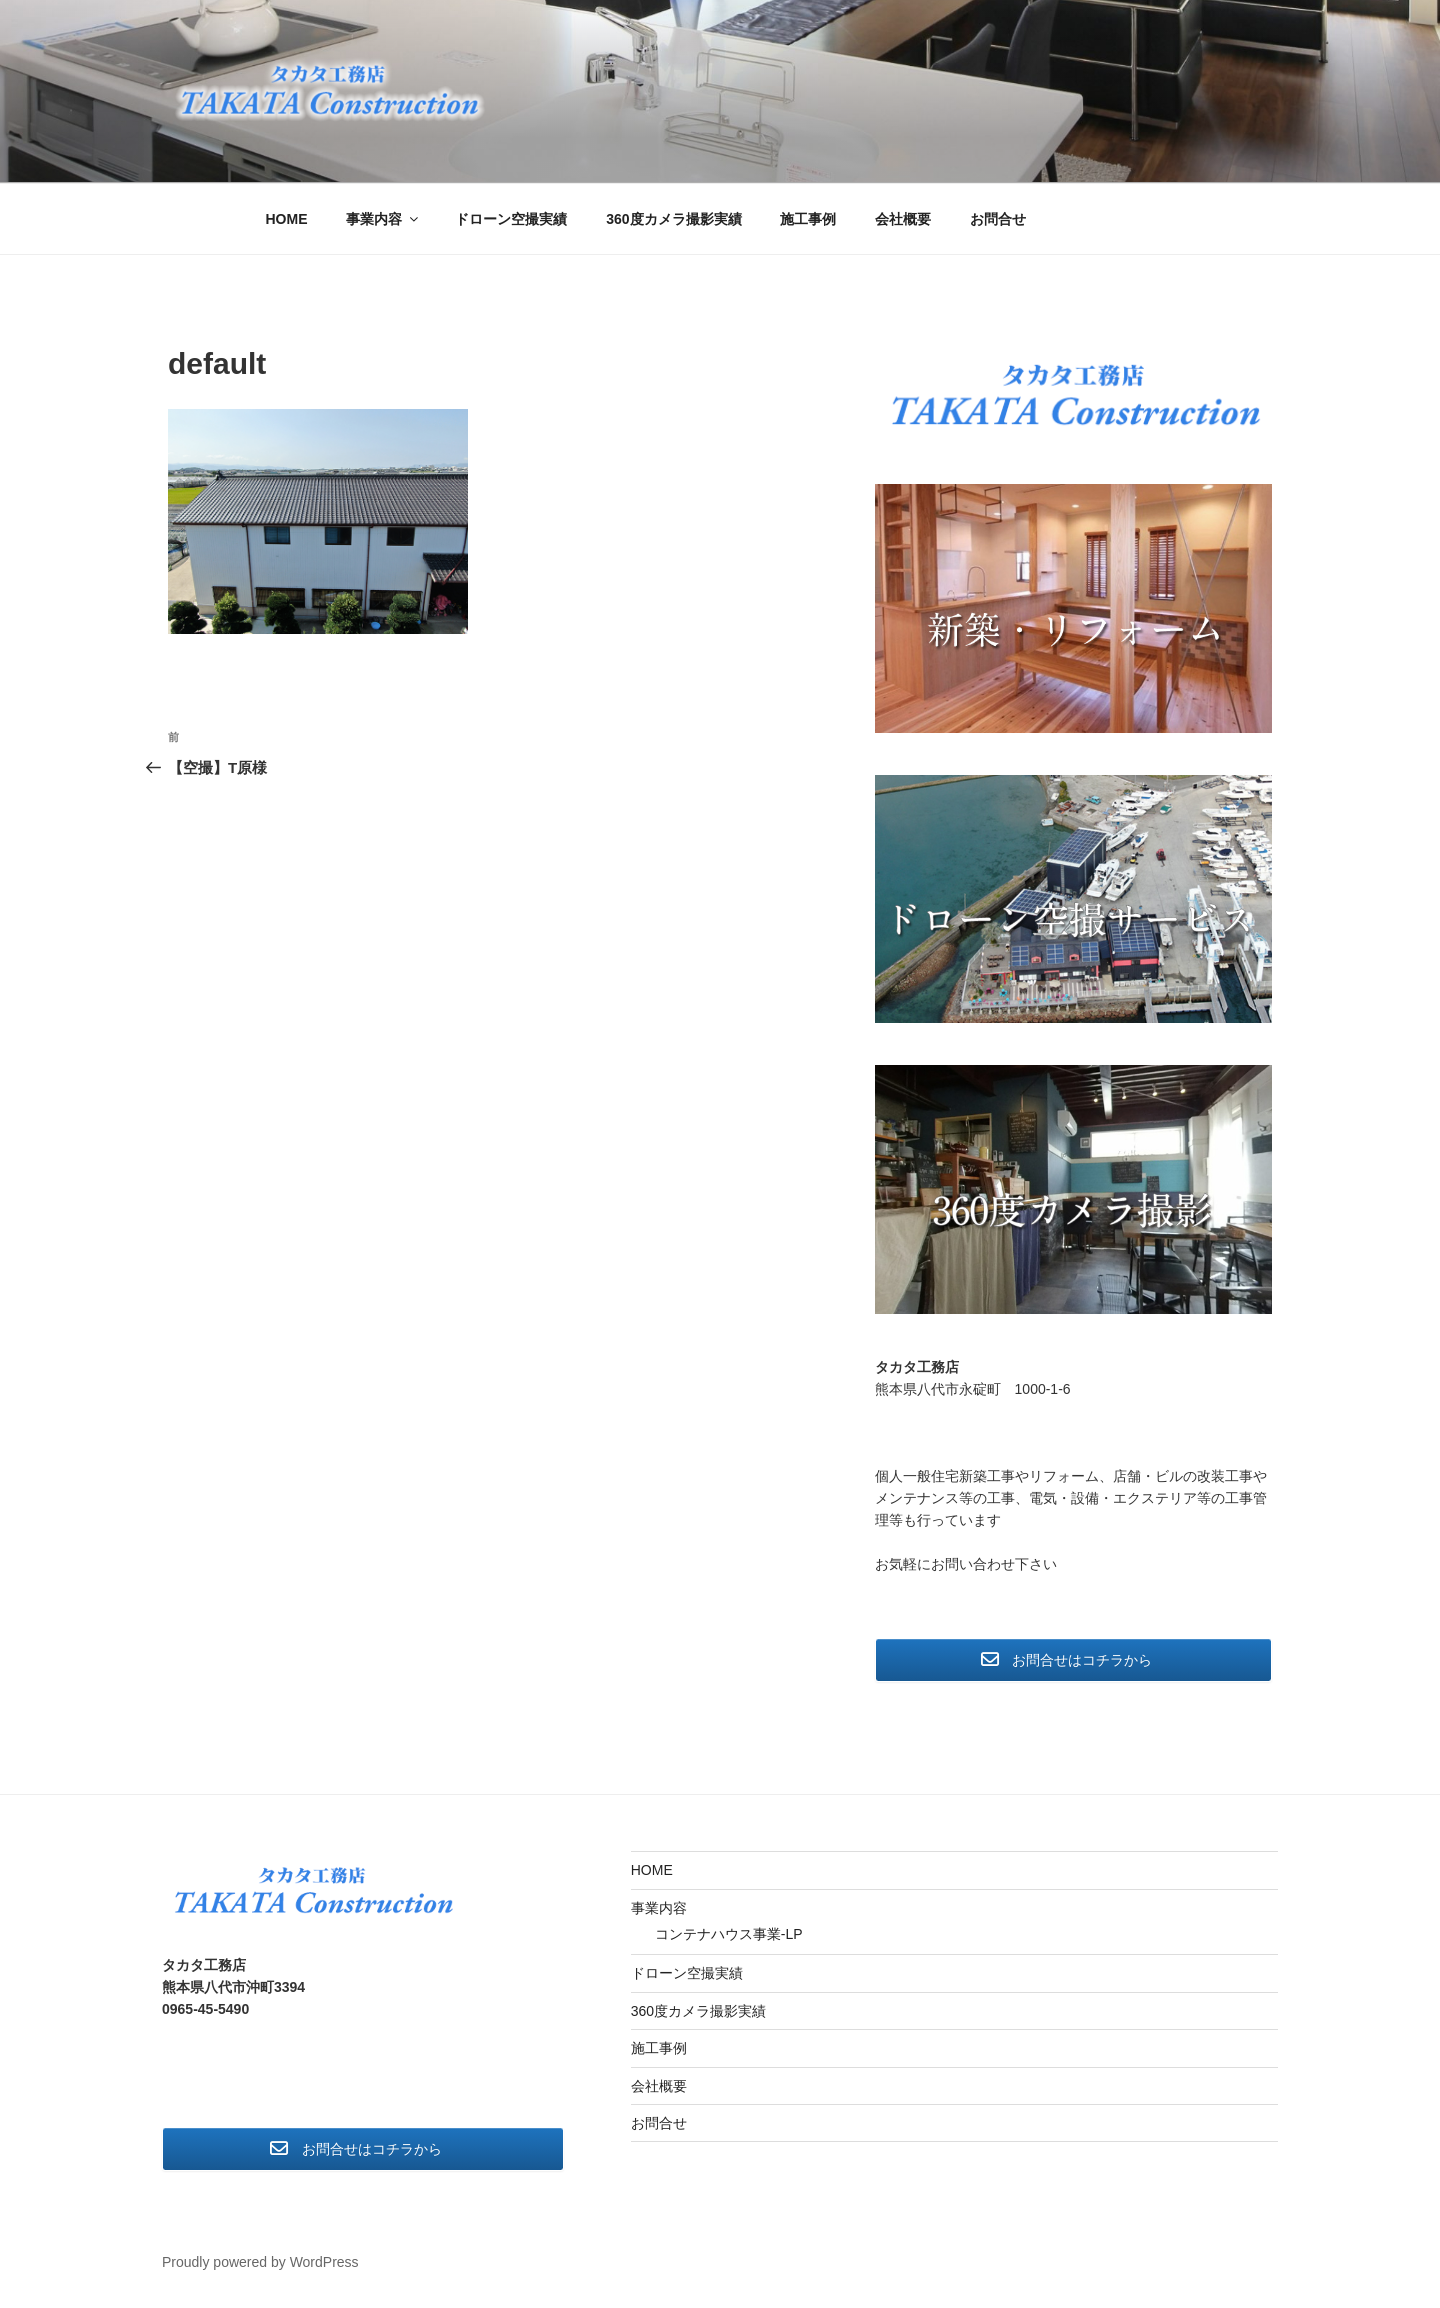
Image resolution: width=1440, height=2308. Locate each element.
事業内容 (383, 219)
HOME (287, 219)
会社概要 (903, 219)
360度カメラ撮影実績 (673, 219)
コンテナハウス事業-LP (729, 1934)
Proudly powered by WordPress (260, 2262)
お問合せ (998, 219)
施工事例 (808, 219)
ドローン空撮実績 (511, 219)
